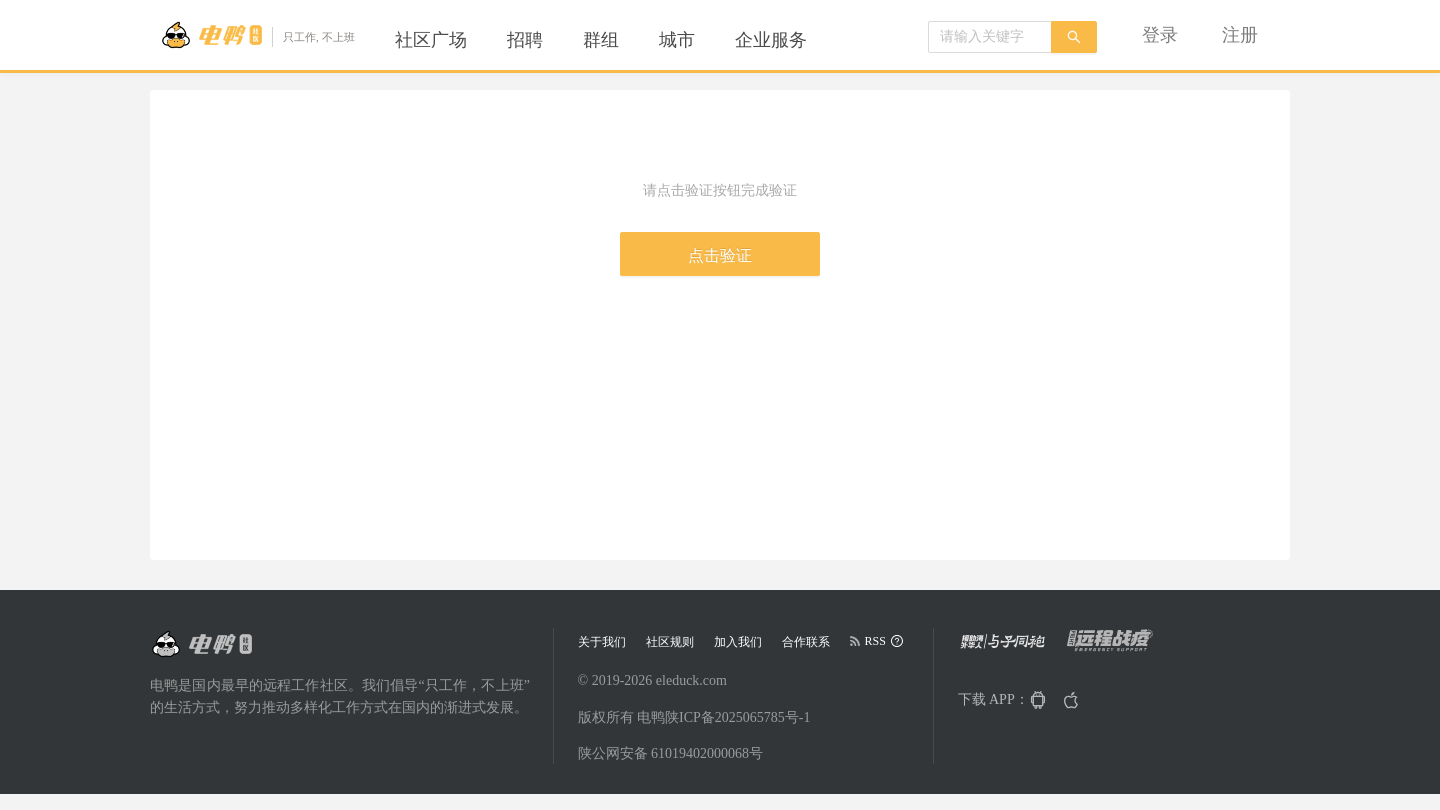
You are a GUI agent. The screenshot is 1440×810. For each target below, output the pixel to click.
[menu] (625, 40)
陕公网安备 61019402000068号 (671, 753)
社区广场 (431, 40)
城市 (677, 40)
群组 (601, 40)
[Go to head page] (257, 35)
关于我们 (602, 642)
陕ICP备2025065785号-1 (737, 717)
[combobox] (990, 37)
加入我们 (738, 642)
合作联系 (806, 642)
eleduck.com (691, 680)
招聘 (525, 40)
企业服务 (771, 40)
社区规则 (670, 642)
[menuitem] (431, 40)
